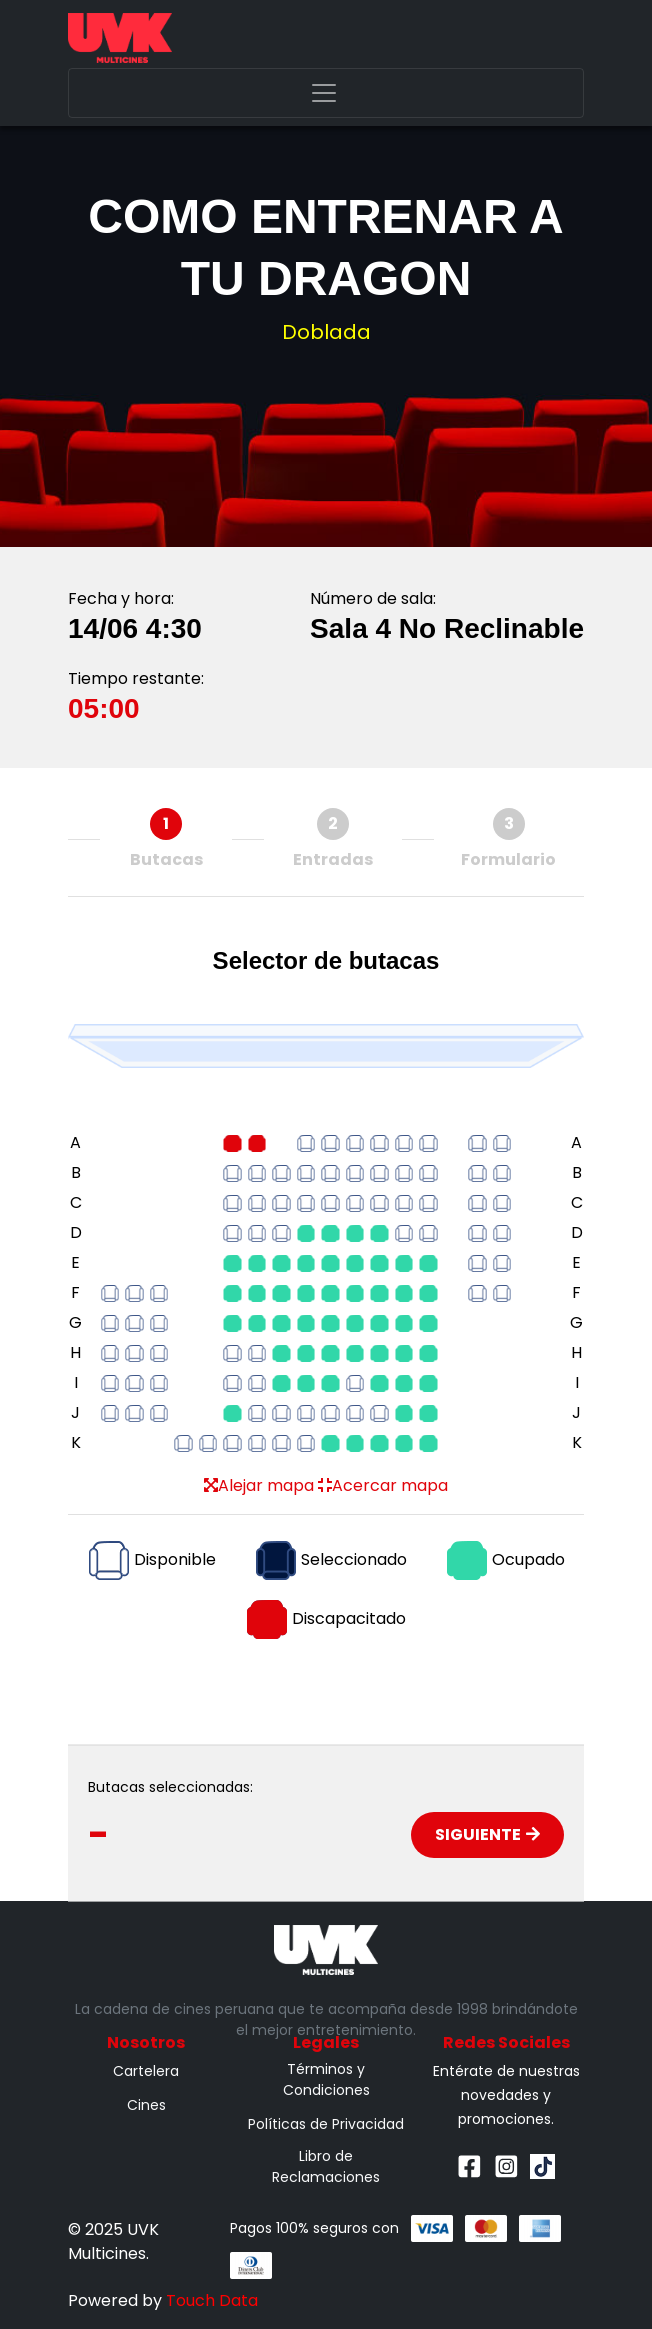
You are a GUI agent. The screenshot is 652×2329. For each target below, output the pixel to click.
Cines (146, 2105)
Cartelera (146, 2071)
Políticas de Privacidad (326, 2124)
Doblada (326, 332)
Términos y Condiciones (326, 2079)
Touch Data (212, 2300)
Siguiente (487, 1834)
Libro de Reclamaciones (326, 2166)
